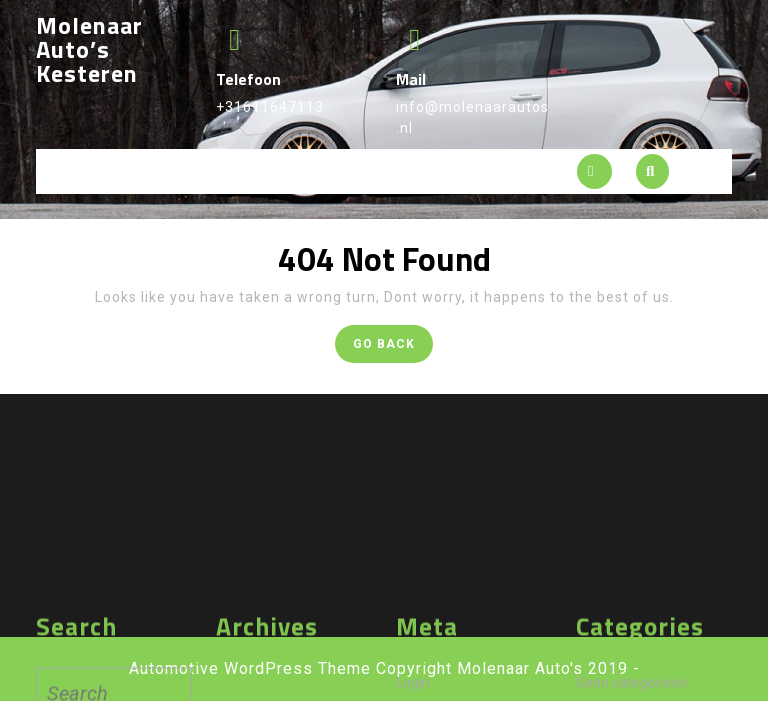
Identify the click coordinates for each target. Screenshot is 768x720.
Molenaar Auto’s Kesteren (89, 49)
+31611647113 (270, 107)
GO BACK (393, 347)
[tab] (594, 171)
